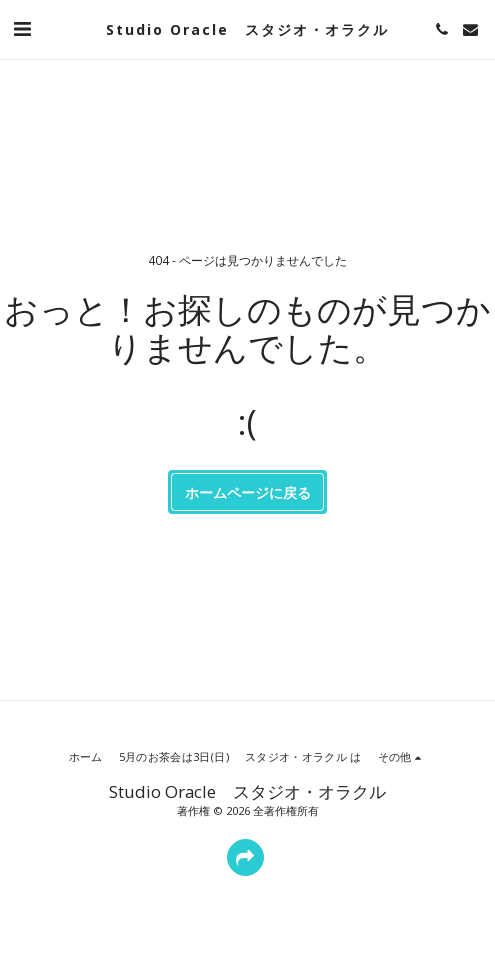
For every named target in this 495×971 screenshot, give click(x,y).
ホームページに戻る (248, 492)
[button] (22, 28)
